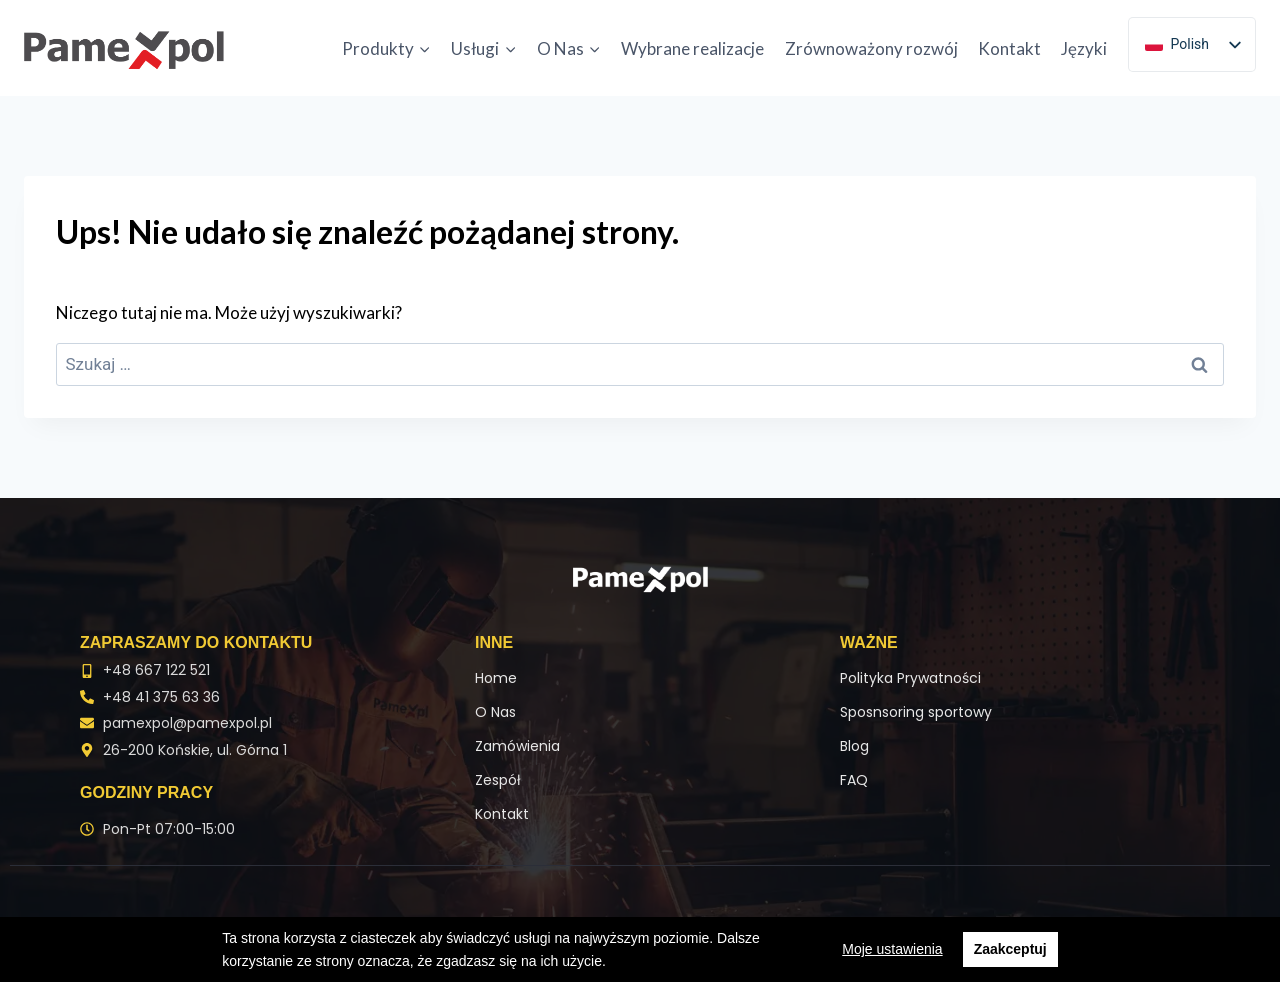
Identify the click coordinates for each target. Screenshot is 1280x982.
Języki (1084, 48)
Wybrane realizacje (692, 48)
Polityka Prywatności (910, 678)
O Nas (495, 712)
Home (496, 678)
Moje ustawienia (892, 949)
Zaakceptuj (1010, 949)
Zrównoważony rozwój (871, 48)
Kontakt (1009, 48)
